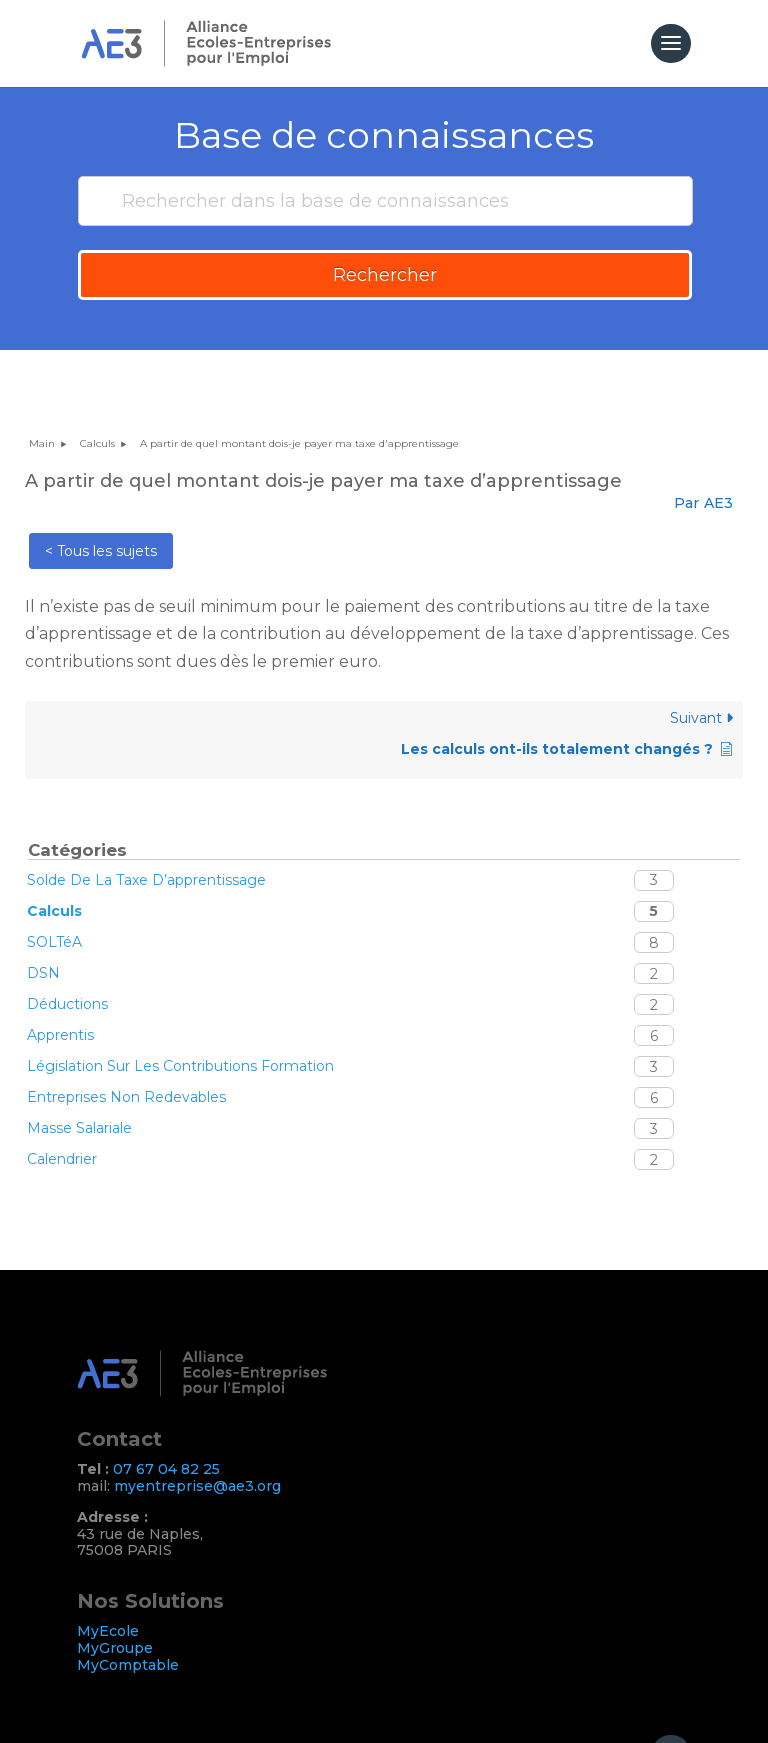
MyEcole (108, 1631)
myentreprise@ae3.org (197, 1486)
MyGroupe (115, 1648)
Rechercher (385, 275)
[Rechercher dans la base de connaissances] (385, 201)
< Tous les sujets (101, 551)
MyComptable (128, 1665)
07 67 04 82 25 (166, 1469)
